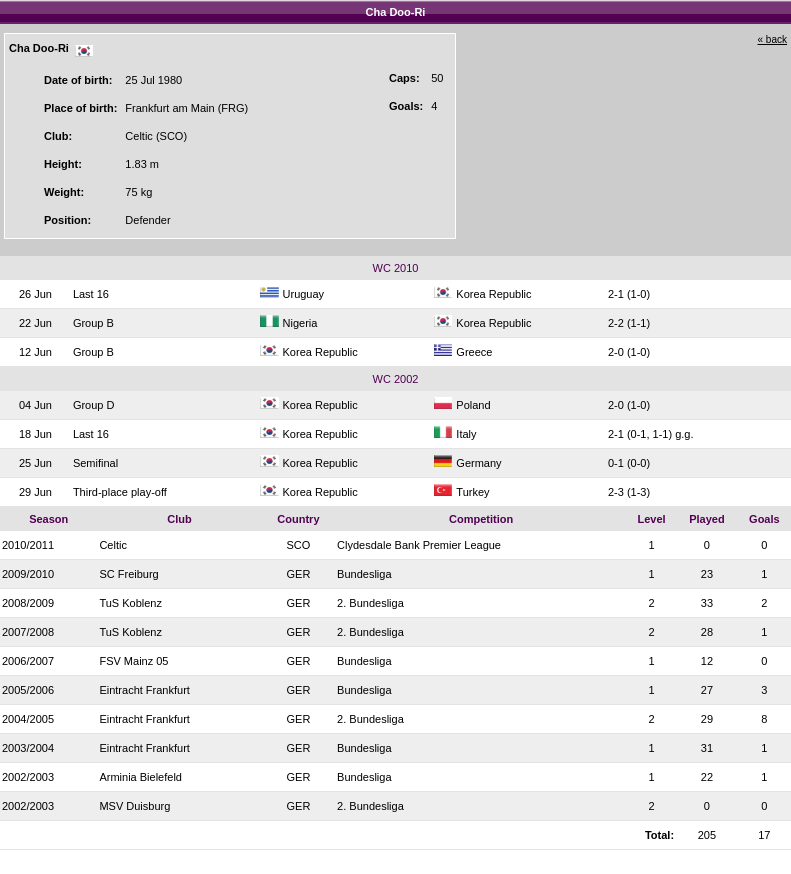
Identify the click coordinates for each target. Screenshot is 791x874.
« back (772, 39)
